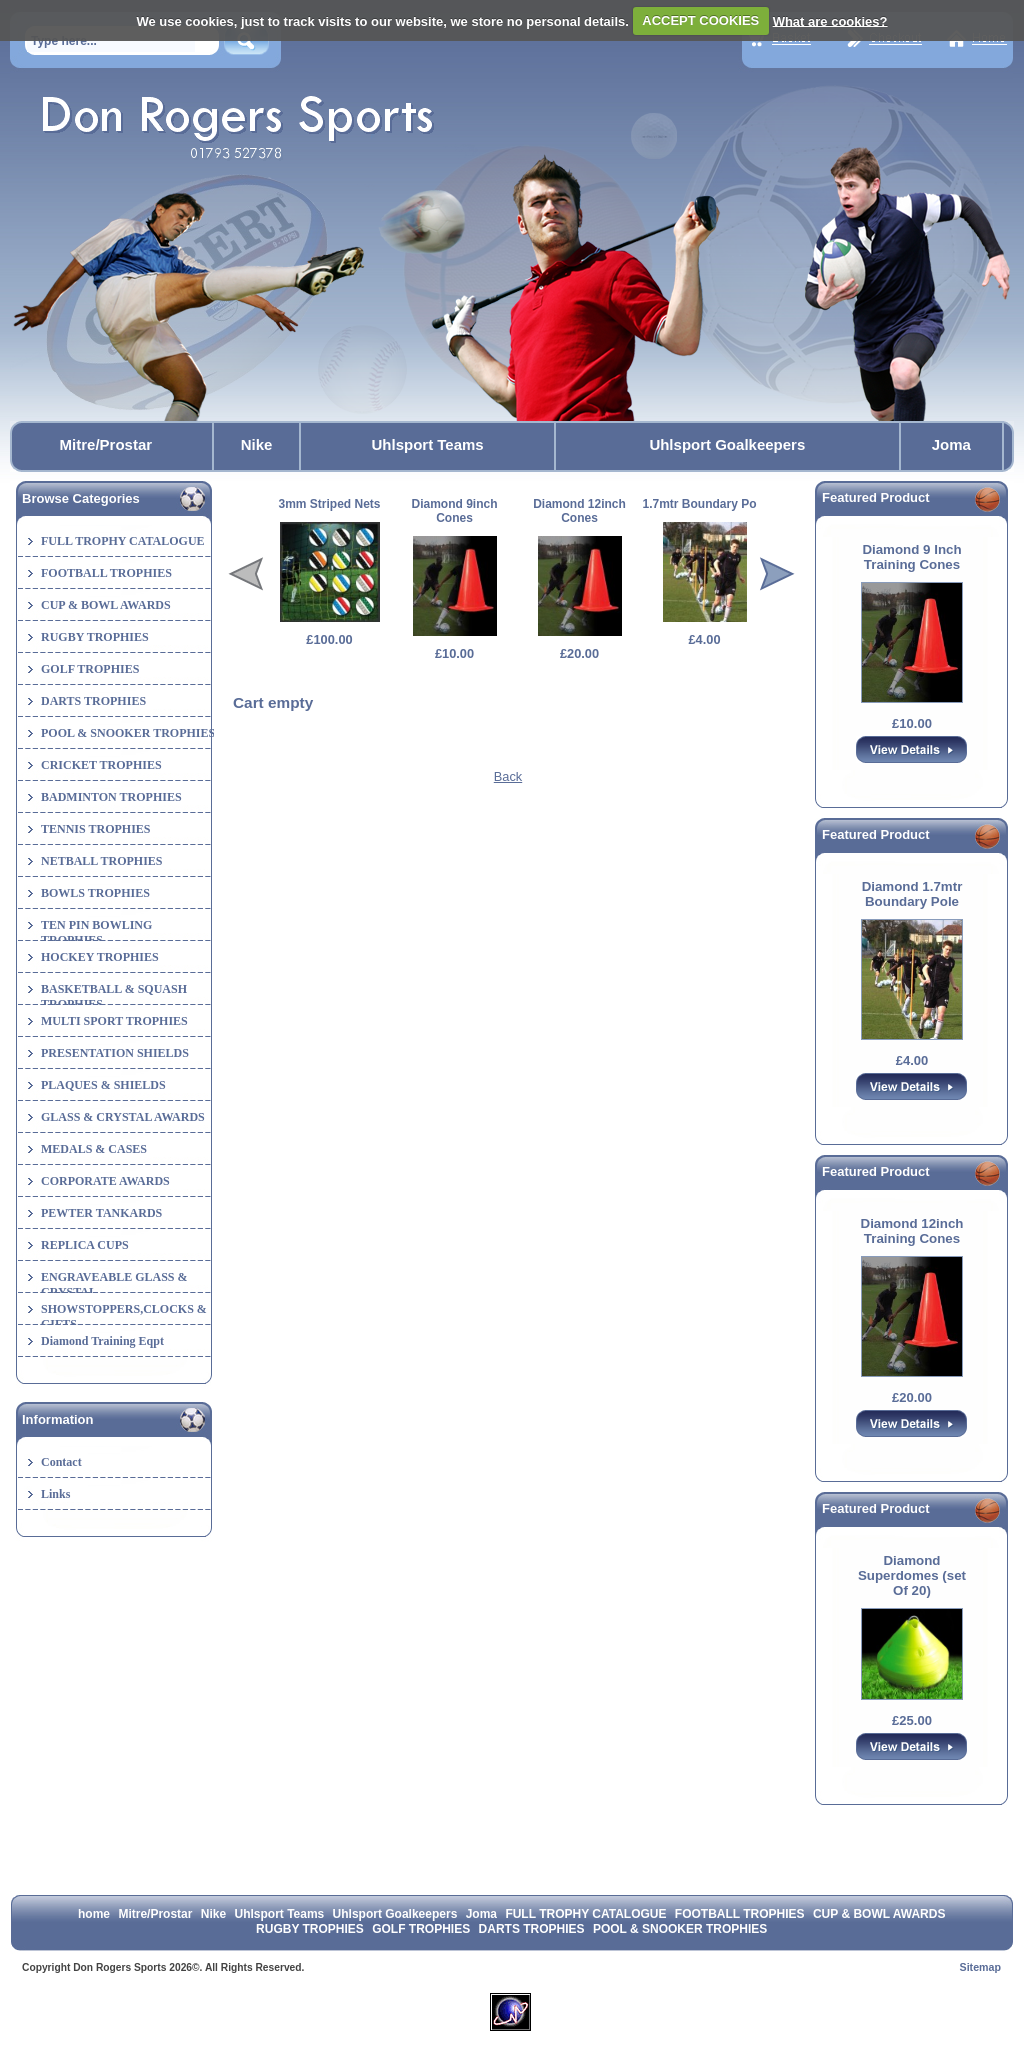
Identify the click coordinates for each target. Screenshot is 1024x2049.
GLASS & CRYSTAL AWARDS (123, 1117)
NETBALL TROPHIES (102, 861)
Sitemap (980, 1967)
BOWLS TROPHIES (95, 893)
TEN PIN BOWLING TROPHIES (96, 932)
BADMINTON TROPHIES (111, 797)
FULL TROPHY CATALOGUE (123, 541)
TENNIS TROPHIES (95, 829)
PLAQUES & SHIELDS (103, 1085)
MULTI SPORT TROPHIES (114, 1021)
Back (508, 776)
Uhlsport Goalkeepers (727, 444)
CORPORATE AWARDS (105, 1181)
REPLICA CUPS (85, 1245)
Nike (257, 444)
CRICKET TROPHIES (101, 765)
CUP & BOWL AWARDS (106, 605)
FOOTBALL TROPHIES (106, 573)
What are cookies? (830, 20)
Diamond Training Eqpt (102, 1341)
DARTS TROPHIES (93, 701)
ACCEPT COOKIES (700, 20)
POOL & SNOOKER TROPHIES (128, 733)
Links (55, 1494)
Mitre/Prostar (106, 444)
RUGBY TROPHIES (95, 637)
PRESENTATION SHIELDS (115, 1053)
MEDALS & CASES (94, 1149)
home (94, 1914)
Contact (61, 1462)
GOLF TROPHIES (90, 669)
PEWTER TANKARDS (101, 1213)
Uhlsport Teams (427, 444)
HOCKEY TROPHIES (100, 957)
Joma (951, 444)
